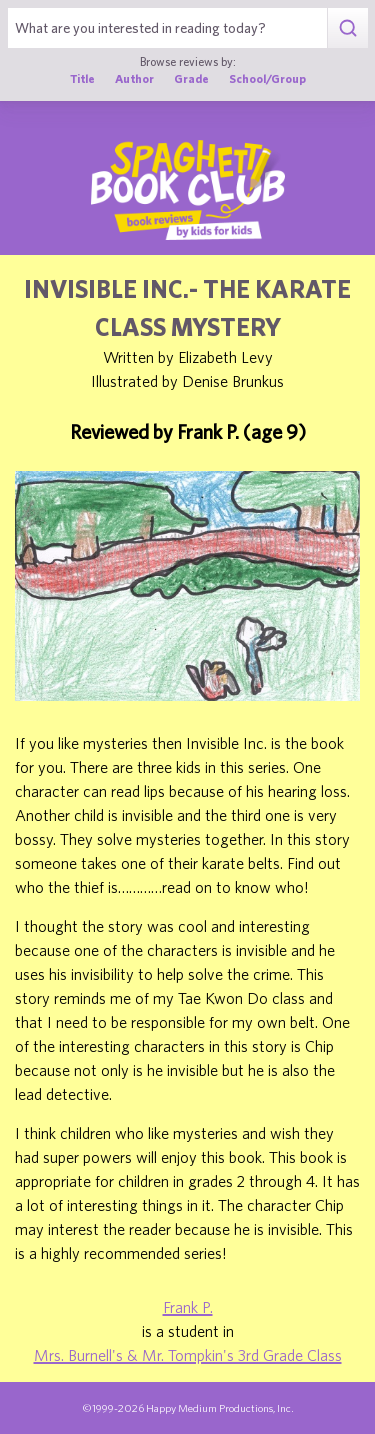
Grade (191, 78)
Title (82, 78)
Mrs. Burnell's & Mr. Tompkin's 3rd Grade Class (188, 1355)
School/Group (267, 78)
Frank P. (188, 1307)
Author (134, 78)
